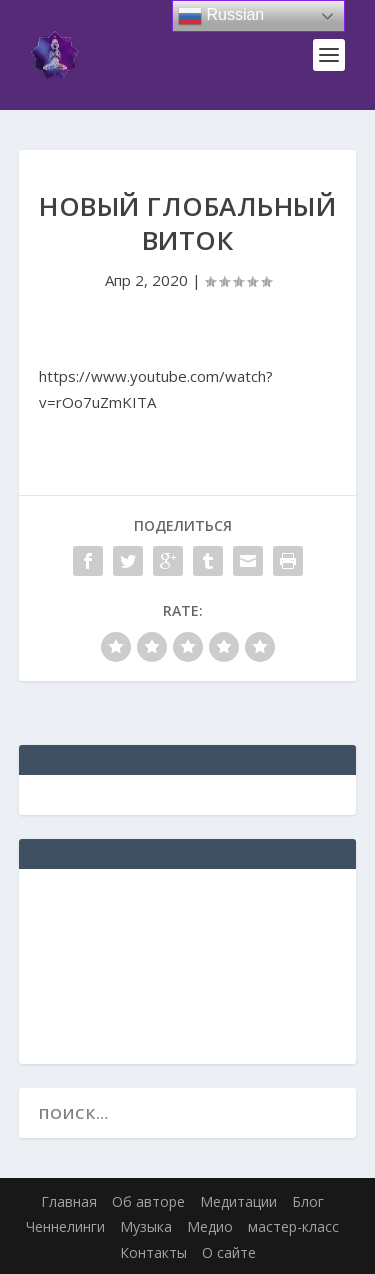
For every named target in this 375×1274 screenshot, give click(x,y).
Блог (308, 1201)
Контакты (153, 1252)
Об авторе (148, 1201)
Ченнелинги (65, 1226)
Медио (210, 1226)
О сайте (229, 1252)
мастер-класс (293, 1226)
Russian (221, 16)
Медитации (238, 1201)
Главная (69, 1201)
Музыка (146, 1226)
